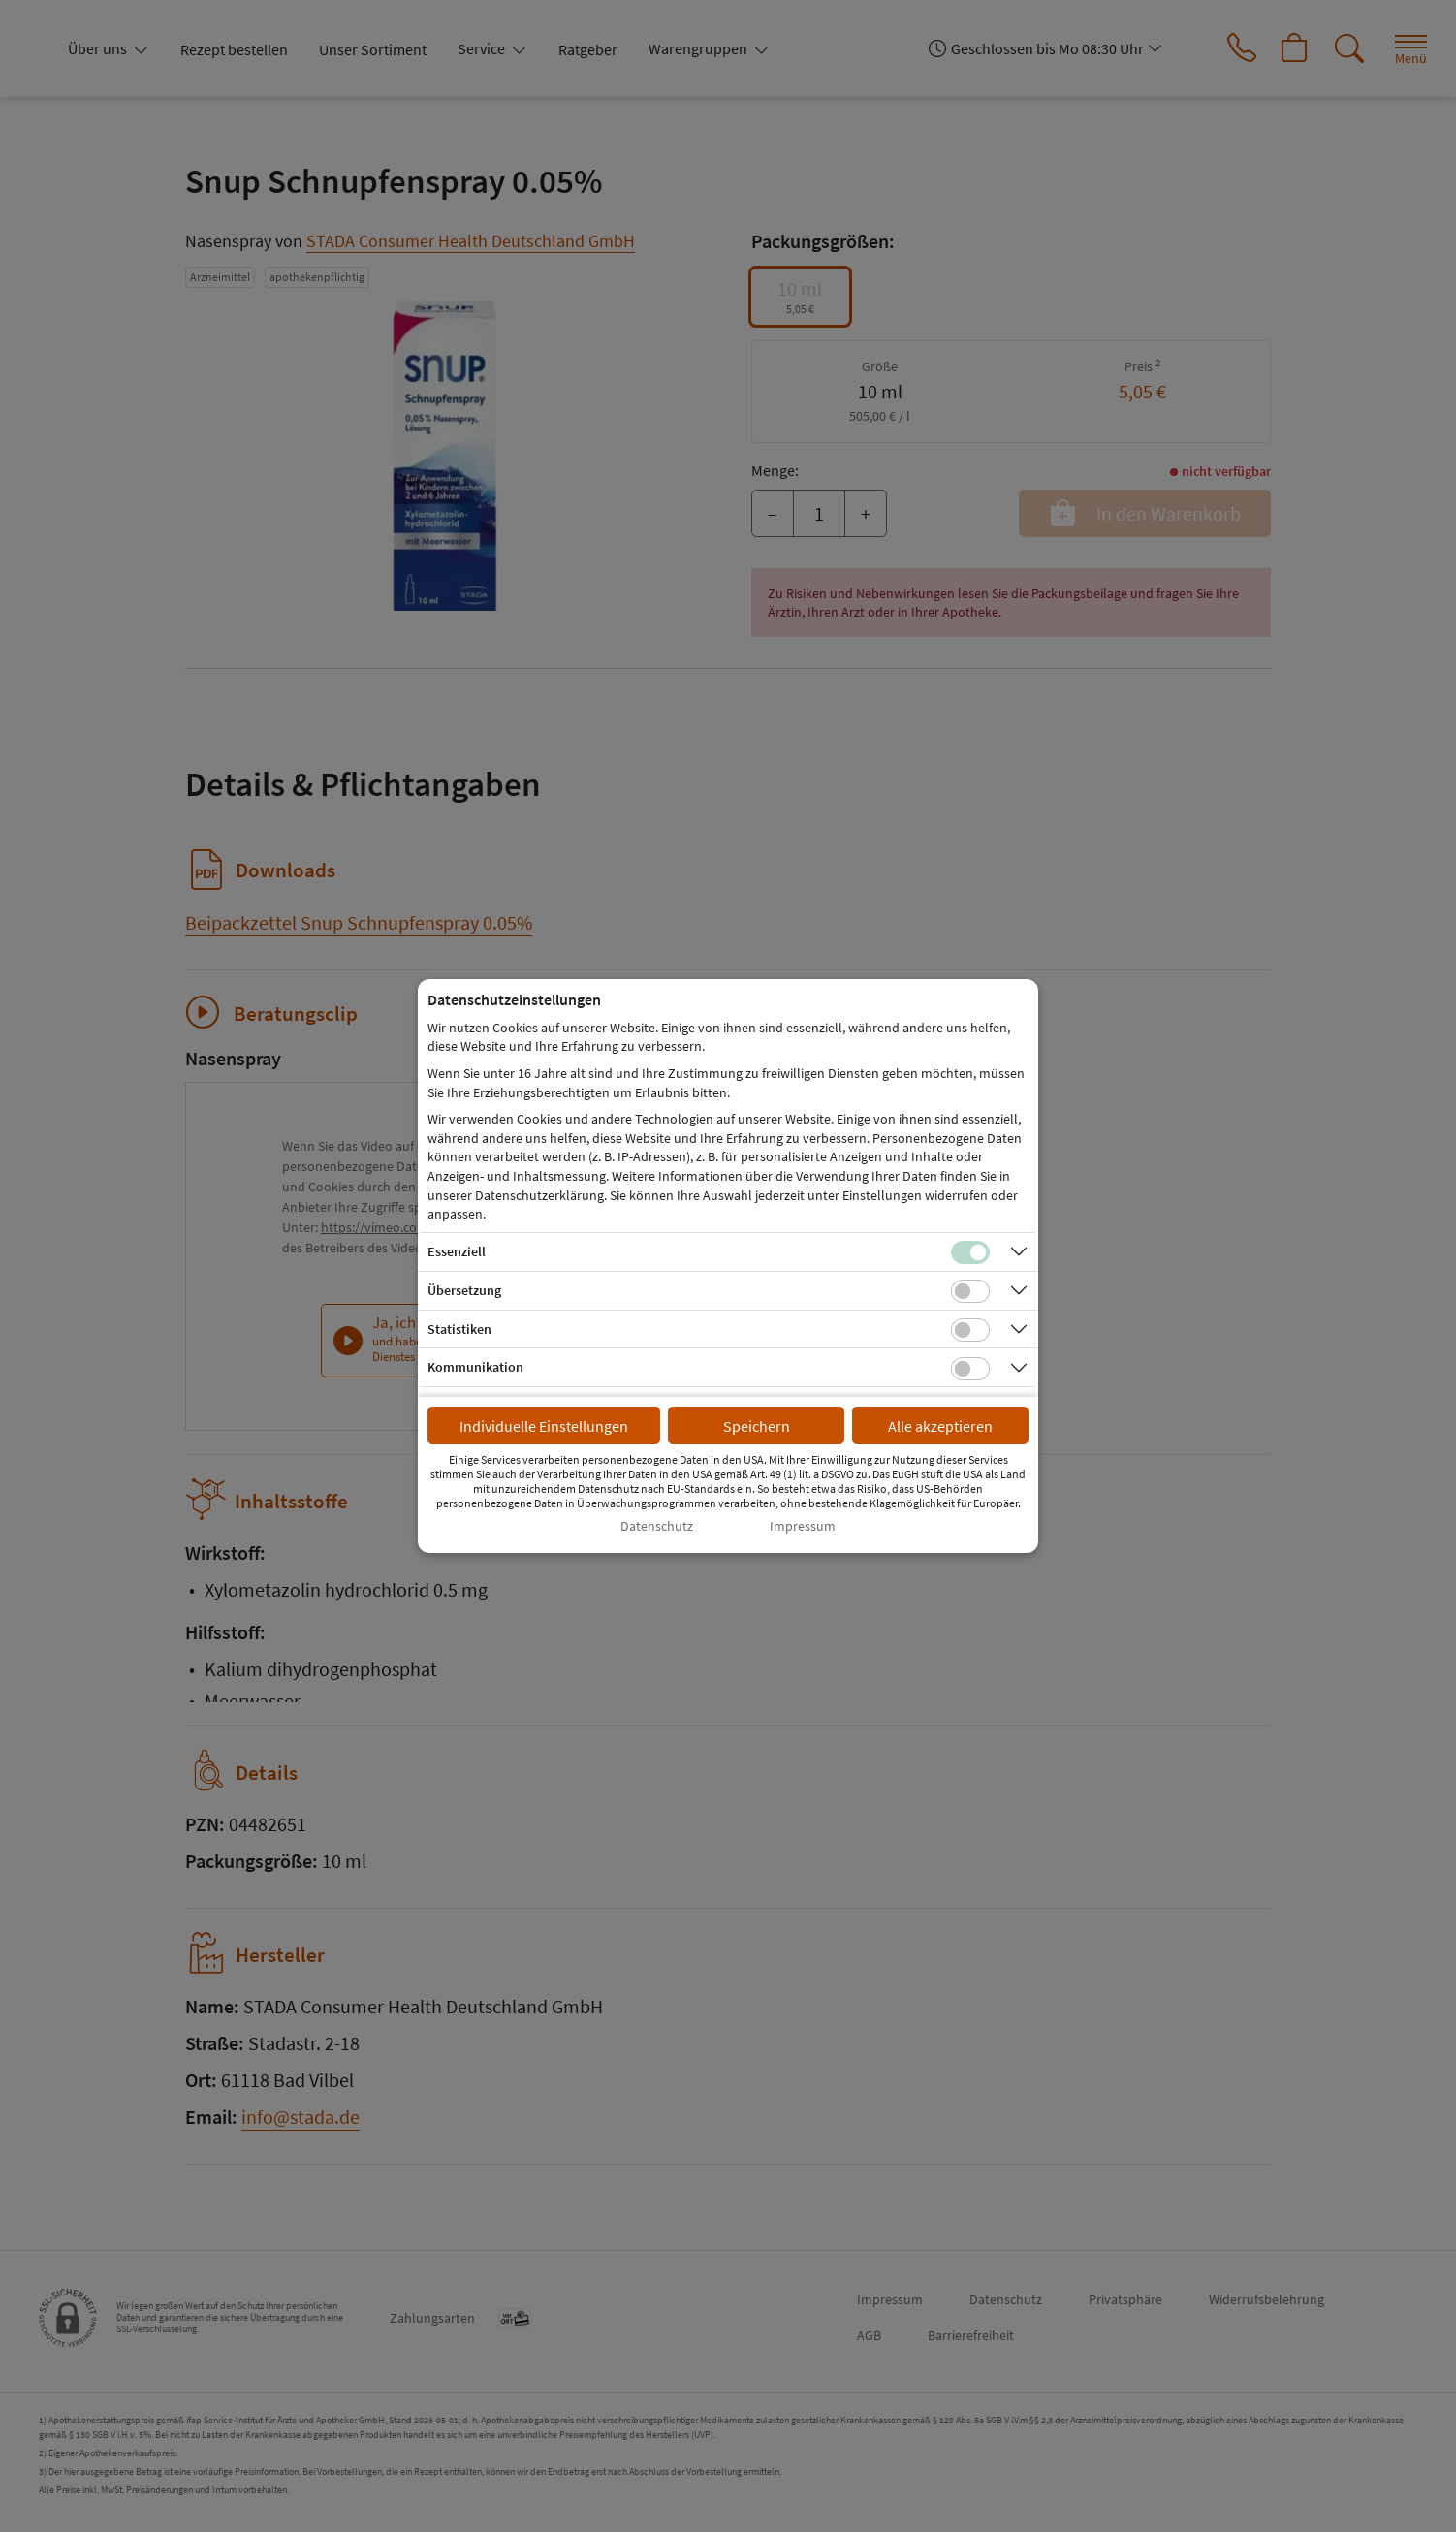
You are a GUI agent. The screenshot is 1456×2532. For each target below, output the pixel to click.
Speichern (756, 1426)
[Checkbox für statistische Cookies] (970, 1330)
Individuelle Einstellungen (543, 1426)
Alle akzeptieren (940, 1426)
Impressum (803, 1526)
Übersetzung (464, 1290)
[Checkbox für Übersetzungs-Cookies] (970, 1291)
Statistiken (459, 1329)
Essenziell (456, 1251)
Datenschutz (656, 1526)
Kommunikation (475, 1367)
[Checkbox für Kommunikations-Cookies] (970, 1368)
